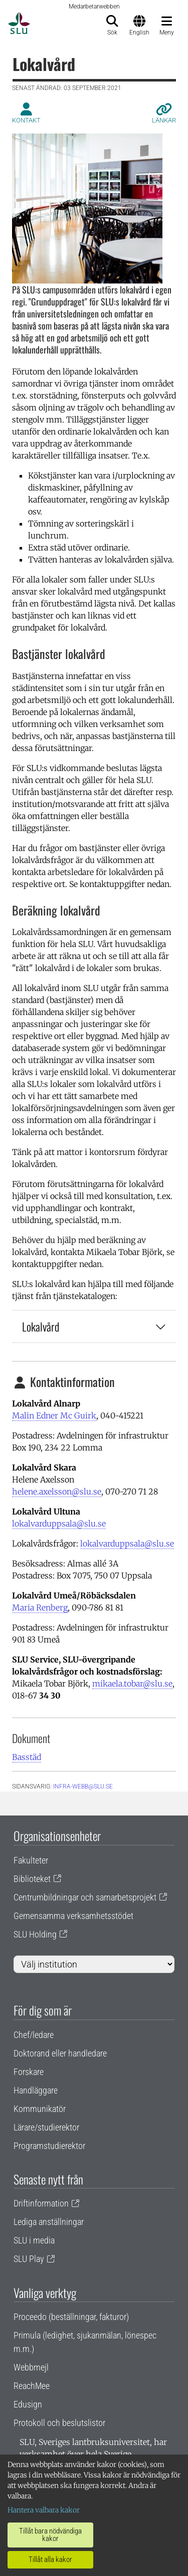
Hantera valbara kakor (44, 2510)
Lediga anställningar (49, 2221)
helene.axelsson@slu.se (56, 1491)
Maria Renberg (40, 1607)
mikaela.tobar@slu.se (132, 1683)
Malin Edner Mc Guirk (54, 1415)
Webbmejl (31, 2367)
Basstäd (26, 1757)
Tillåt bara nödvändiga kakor (50, 2534)
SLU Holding (35, 1934)
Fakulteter (31, 1860)
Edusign (28, 2404)
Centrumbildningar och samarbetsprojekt (85, 1897)
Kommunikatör (40, 2109)
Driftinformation (41, 2203)
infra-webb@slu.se (83, 1786)
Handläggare (36, 2090)
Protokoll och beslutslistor (59, 2423)
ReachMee (32, 2385)
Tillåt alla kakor (50, 2559)
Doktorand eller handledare (60, 2053)
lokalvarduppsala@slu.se (59, 1523)
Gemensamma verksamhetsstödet (73, 1915)
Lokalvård (94, 1326)
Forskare (29, 2071)
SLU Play (29, 2259)
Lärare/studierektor (46, 2127)
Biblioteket (32, 1879)
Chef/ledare (34, 2035)
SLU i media (34, 2240)
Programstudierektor (49, 2145)
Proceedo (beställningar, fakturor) (71, 2317)
